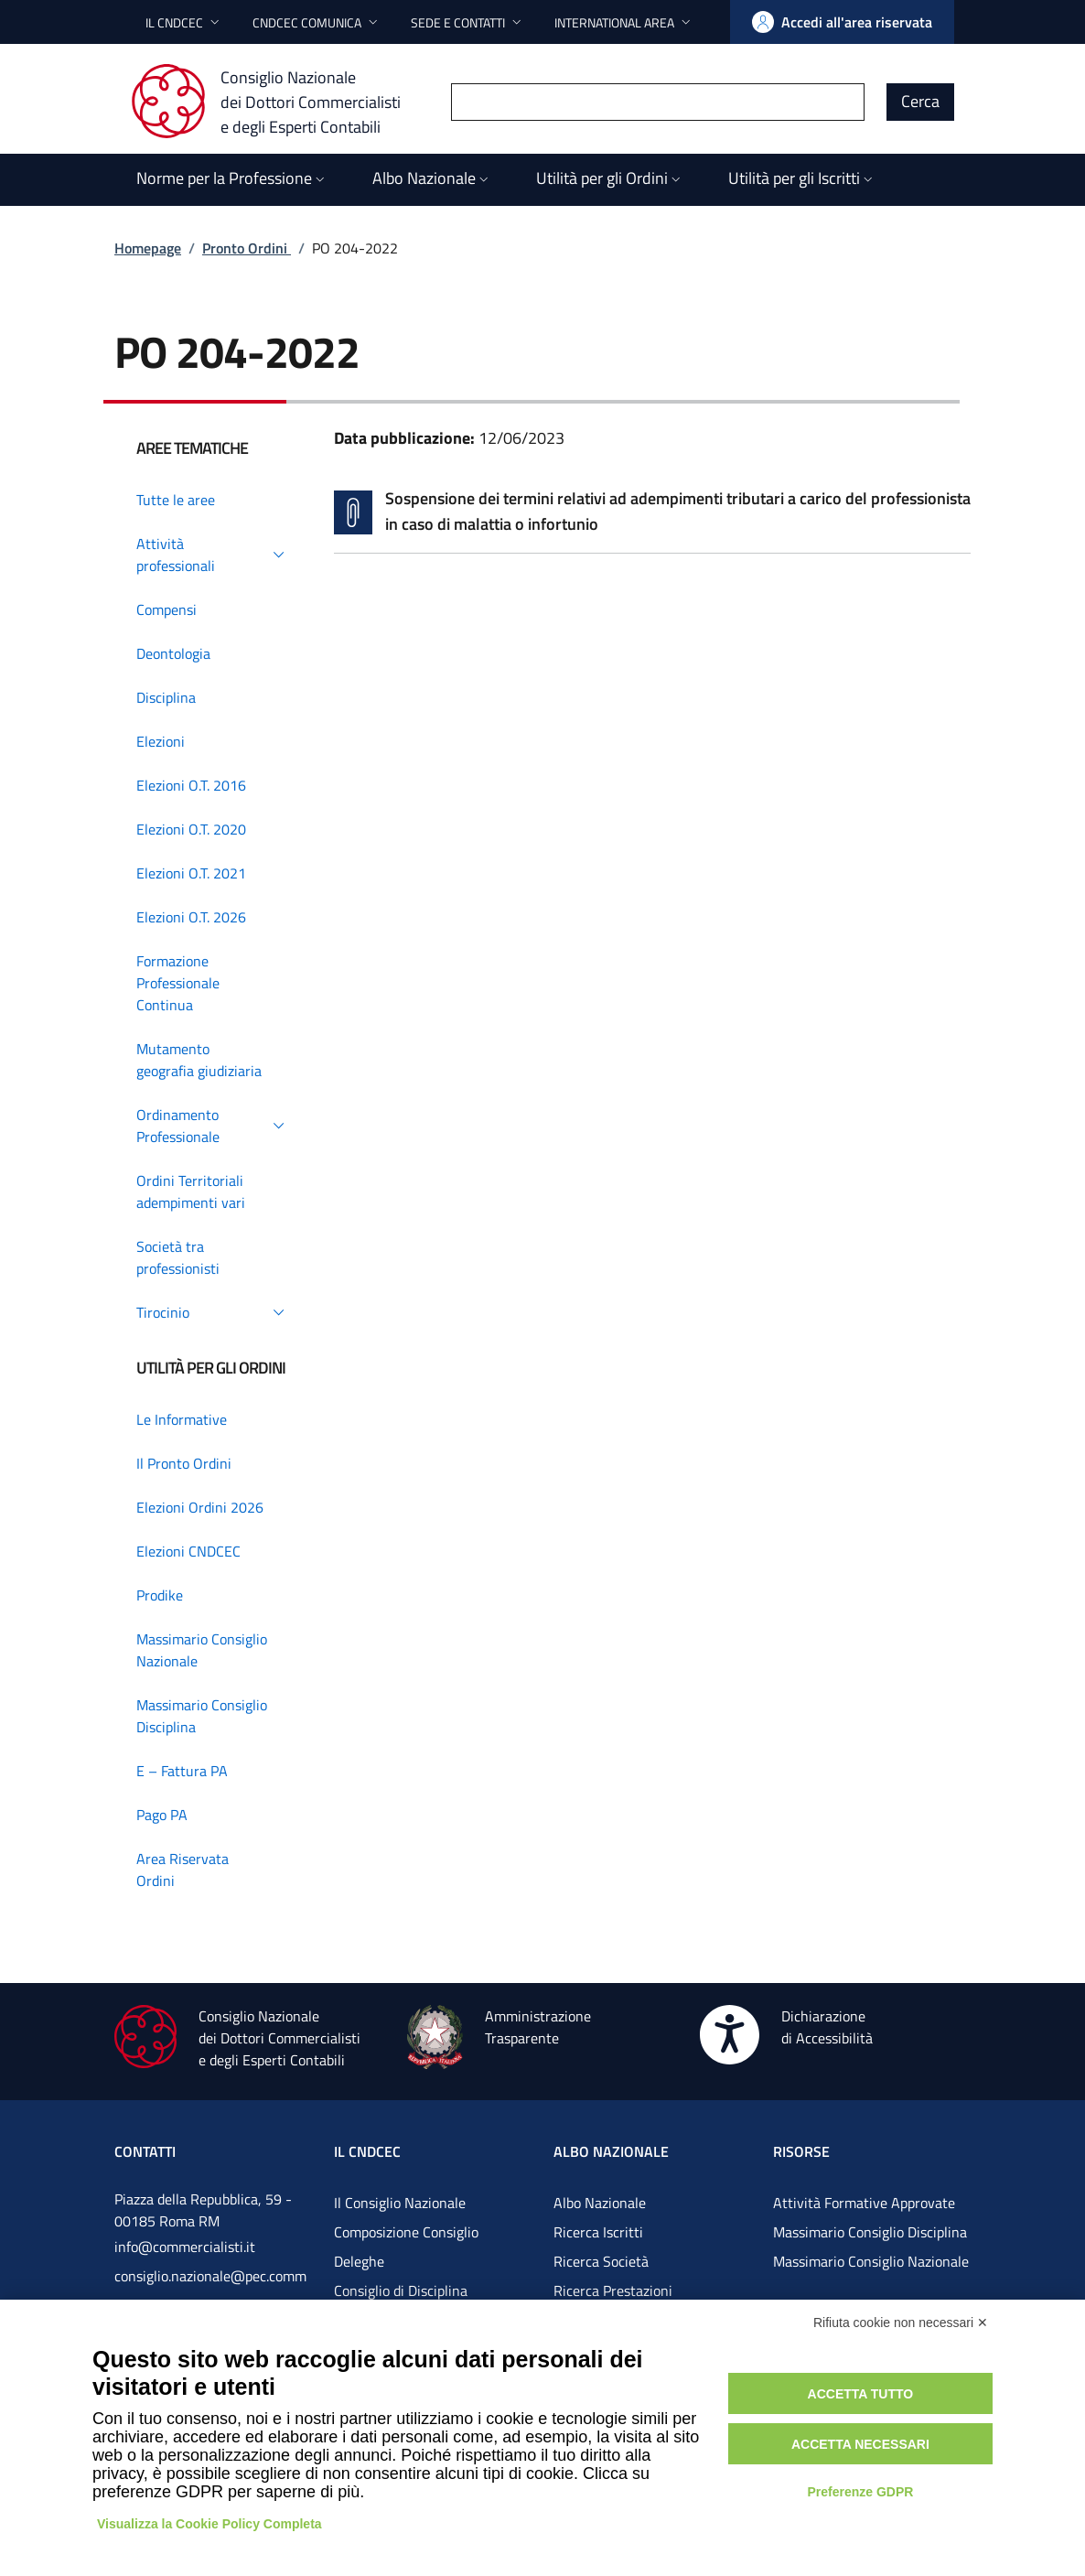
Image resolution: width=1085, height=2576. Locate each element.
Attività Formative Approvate (864, 2203)
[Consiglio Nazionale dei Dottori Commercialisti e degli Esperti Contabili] (277, 101)
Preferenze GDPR (860, 2491)
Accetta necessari (860, 2444)
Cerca (920, 101)
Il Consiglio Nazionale (400, 2203)
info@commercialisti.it (184, 2247)
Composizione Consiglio (406, 2232)
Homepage (147, 248)
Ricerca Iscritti (598, 2232)
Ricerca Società (601, 2261)
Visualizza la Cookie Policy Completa (209, 2524)
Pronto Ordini (246, 248)
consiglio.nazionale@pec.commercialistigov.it (210, 2290)
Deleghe (359, 2261)
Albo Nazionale (599, 2203)
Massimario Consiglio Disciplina (870, 2232)
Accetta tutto (861, 2394)
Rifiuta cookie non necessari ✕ (900, 2322)
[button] (184, 22)
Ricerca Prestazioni (612, 2290)
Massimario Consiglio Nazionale (871, 2261)
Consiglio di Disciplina (400, 2290)
